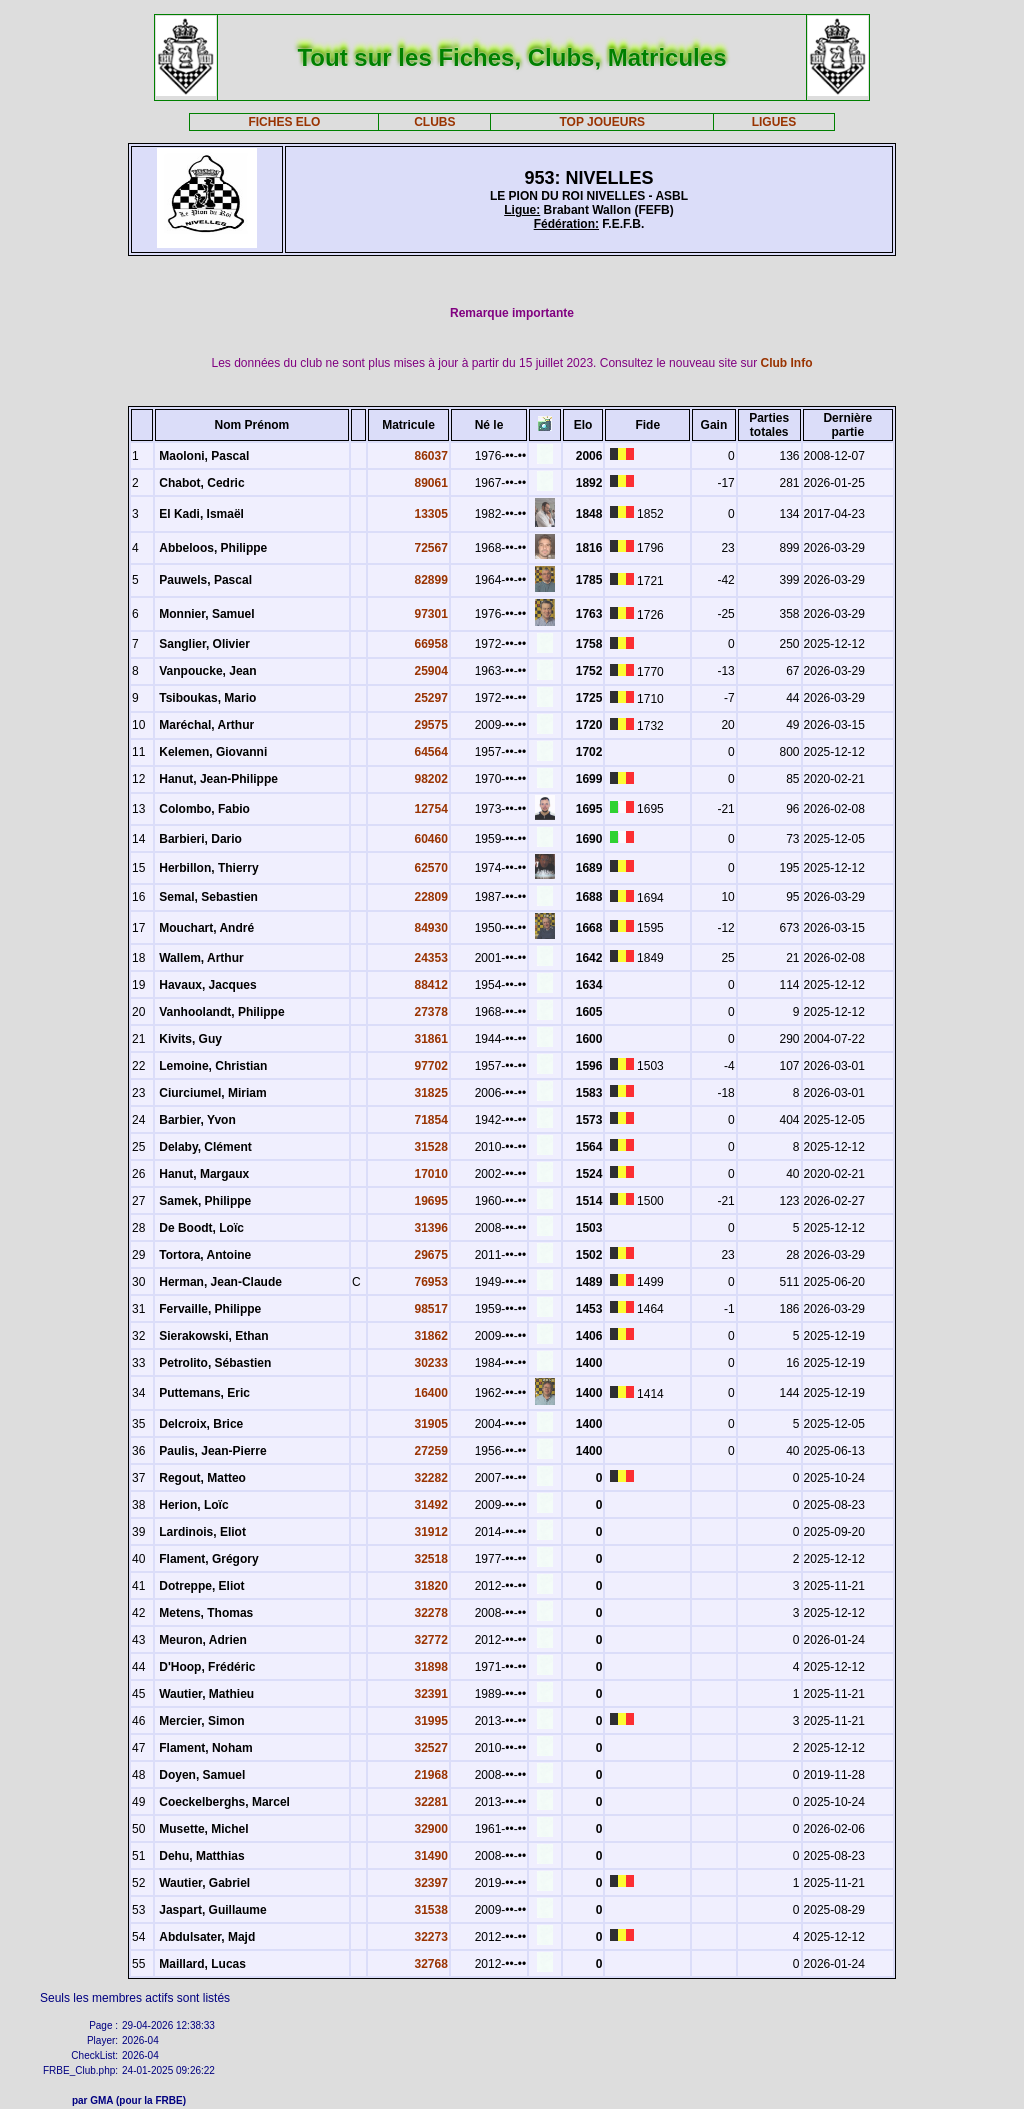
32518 (431, 1559)
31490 (431, 1856)
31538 (431, 1910)
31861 (431, 1039)
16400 (431, 1393)
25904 (431, 671)
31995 (431, 1721)
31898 (431, 1667)
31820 (431, 1586)
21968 (431, 1775)
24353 (431, 958)
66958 (431, 644)
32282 (431, 1478)
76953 (431, 1282)
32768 (431, 1964)
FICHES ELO (284, 122)
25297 (431, 698)
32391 (431, 1694)
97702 (431, 1066)
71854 (431, 1120)
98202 (431, 779)
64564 (431, 752)
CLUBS (434, 122)
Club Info (787, 363)
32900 (431, 1829)
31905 (431, 1424)
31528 (431, 1147)
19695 (431, 1201)
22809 (431, 897)
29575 (431, 725)
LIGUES (774, 122)
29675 (431, 1255)
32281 (431, 1802)
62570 (431, 868)
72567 (431, 548)
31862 (431, 1336)
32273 (431, 1937)
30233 (431, 1363)
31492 (431, 1505)
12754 (431, 809)
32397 (431, 1883)
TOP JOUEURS (603, 122)
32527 (431, 1748)
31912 (431, 1532)
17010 (431, 1174)
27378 (431, 1012)
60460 (431, 839)
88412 (431, 985)
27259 (431, 1451)
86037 (431, 456)
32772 (431, 1640)
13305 (431, 514)
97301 (431, 614)
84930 (431, 928)
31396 (431, 1228)
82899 (431, 580)
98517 (431, 1309)
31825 (431, 1093)
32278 (431, 1613)
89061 (431, 483)
